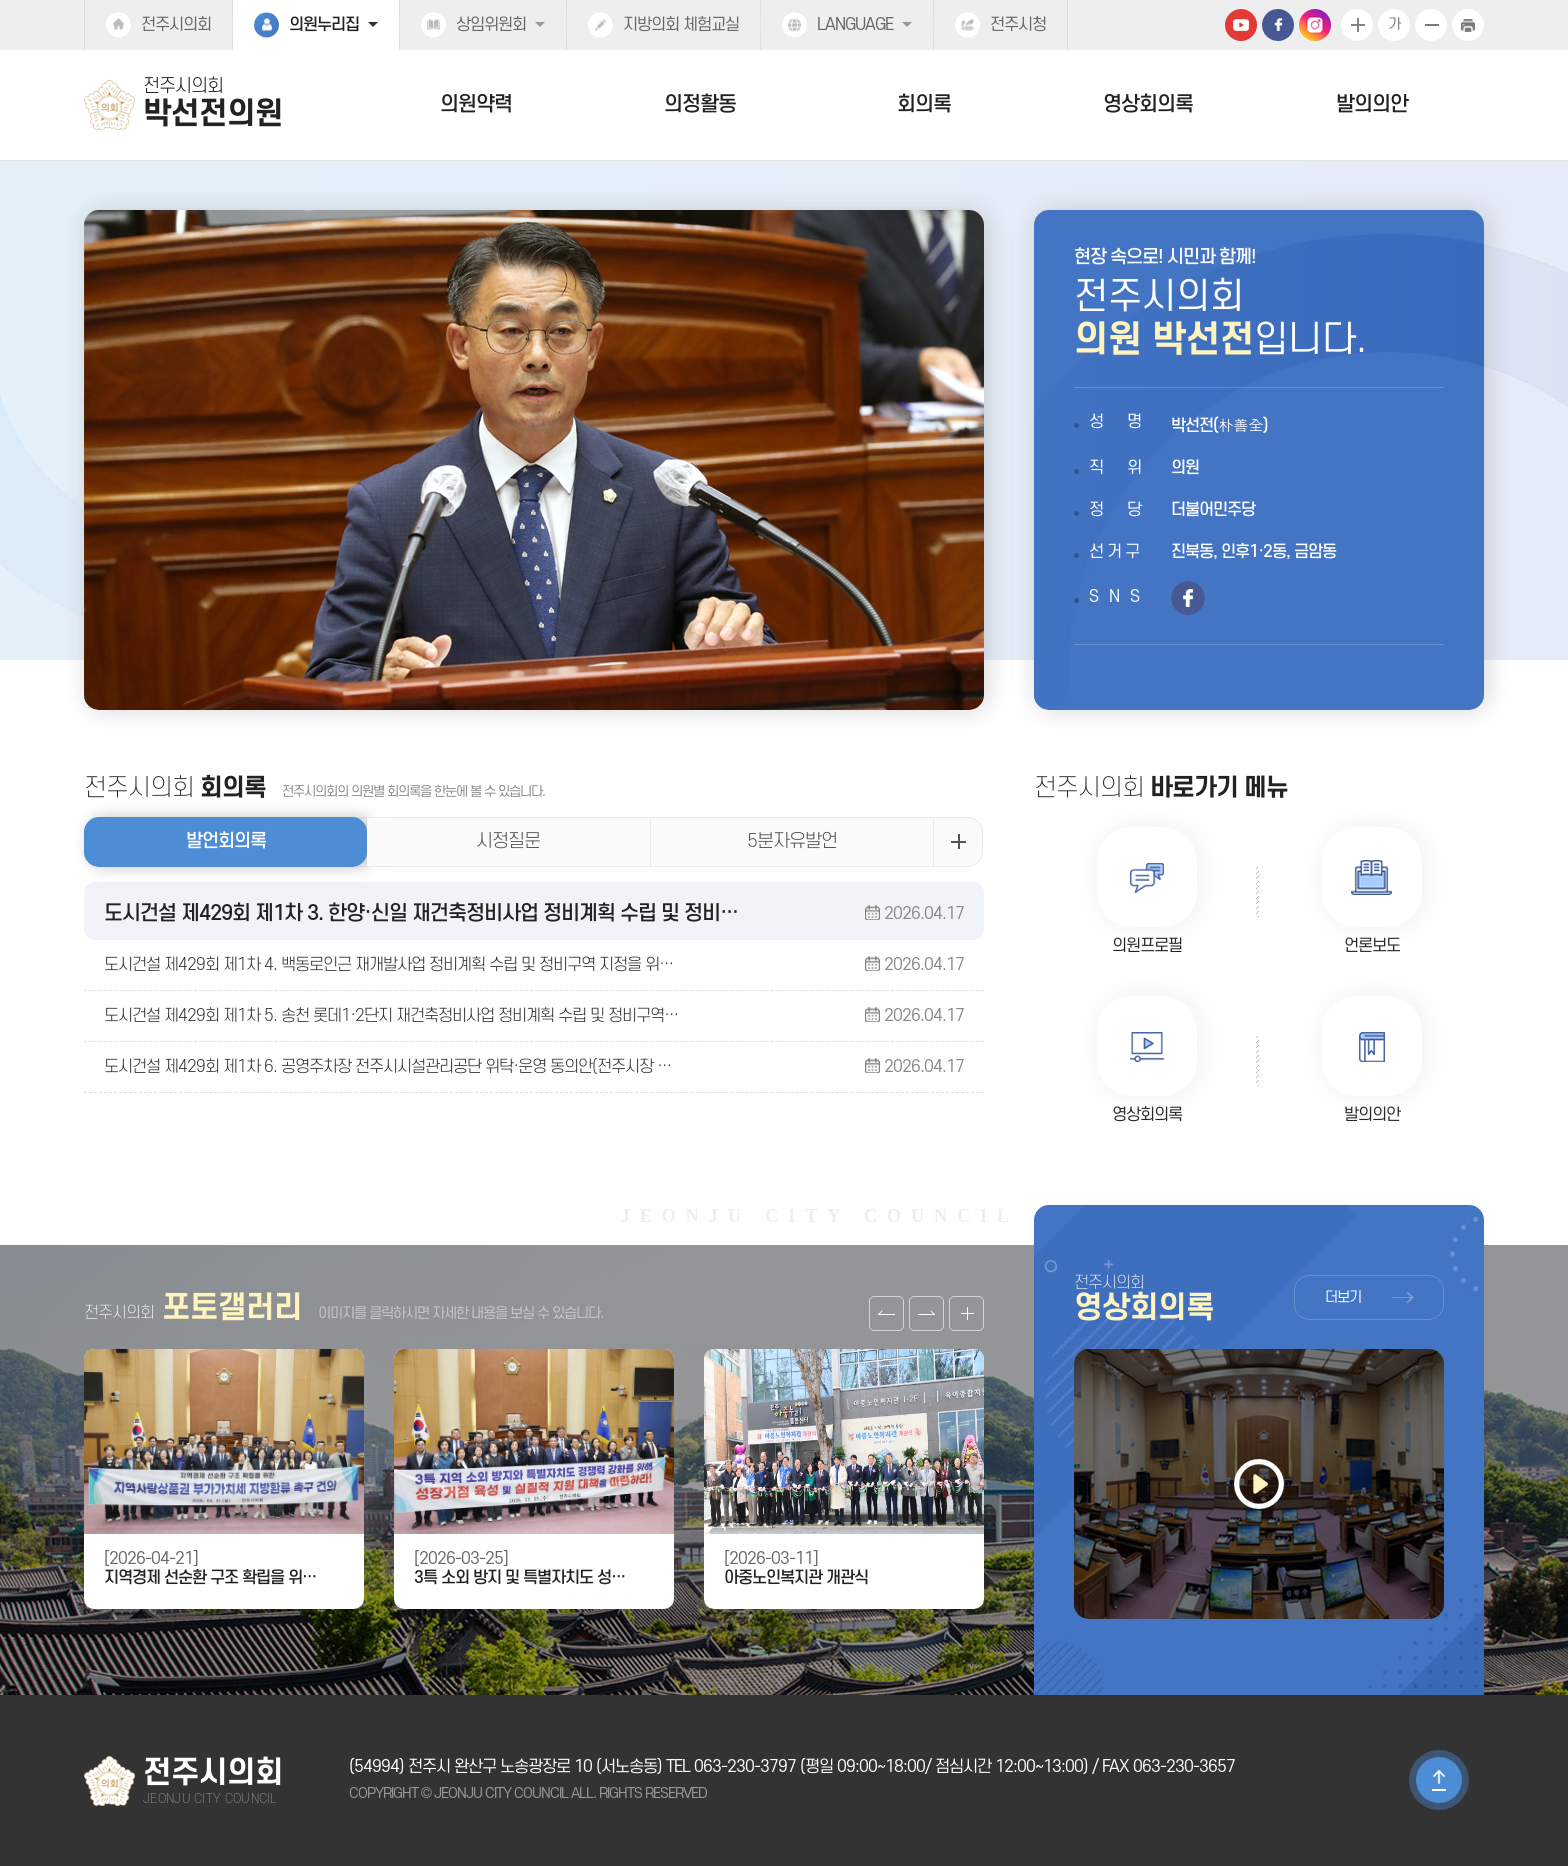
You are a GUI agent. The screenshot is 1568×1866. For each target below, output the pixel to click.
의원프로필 (1147, 946)
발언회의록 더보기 (958, 842)
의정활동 (700, 104)
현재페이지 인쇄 (1468, 25)
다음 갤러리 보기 (926, 1313)
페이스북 (1278, 25)
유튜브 (1241, 25)
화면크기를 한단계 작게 (1431, 25)
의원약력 (476, 104)
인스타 (1315, 25)
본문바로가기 (0, 0)
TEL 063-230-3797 (731, 1767)
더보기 (1343, 1297)
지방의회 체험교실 (681, 25)
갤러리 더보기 (966, 1313)
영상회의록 (1148, 104)
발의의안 (1372, 104)
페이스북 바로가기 (1188, 598)
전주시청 (1018, 25)
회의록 (924, 104)
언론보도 (1372, 946)
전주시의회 (176, 25)
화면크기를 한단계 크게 (1357, 25)
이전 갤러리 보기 (886, 1313)
